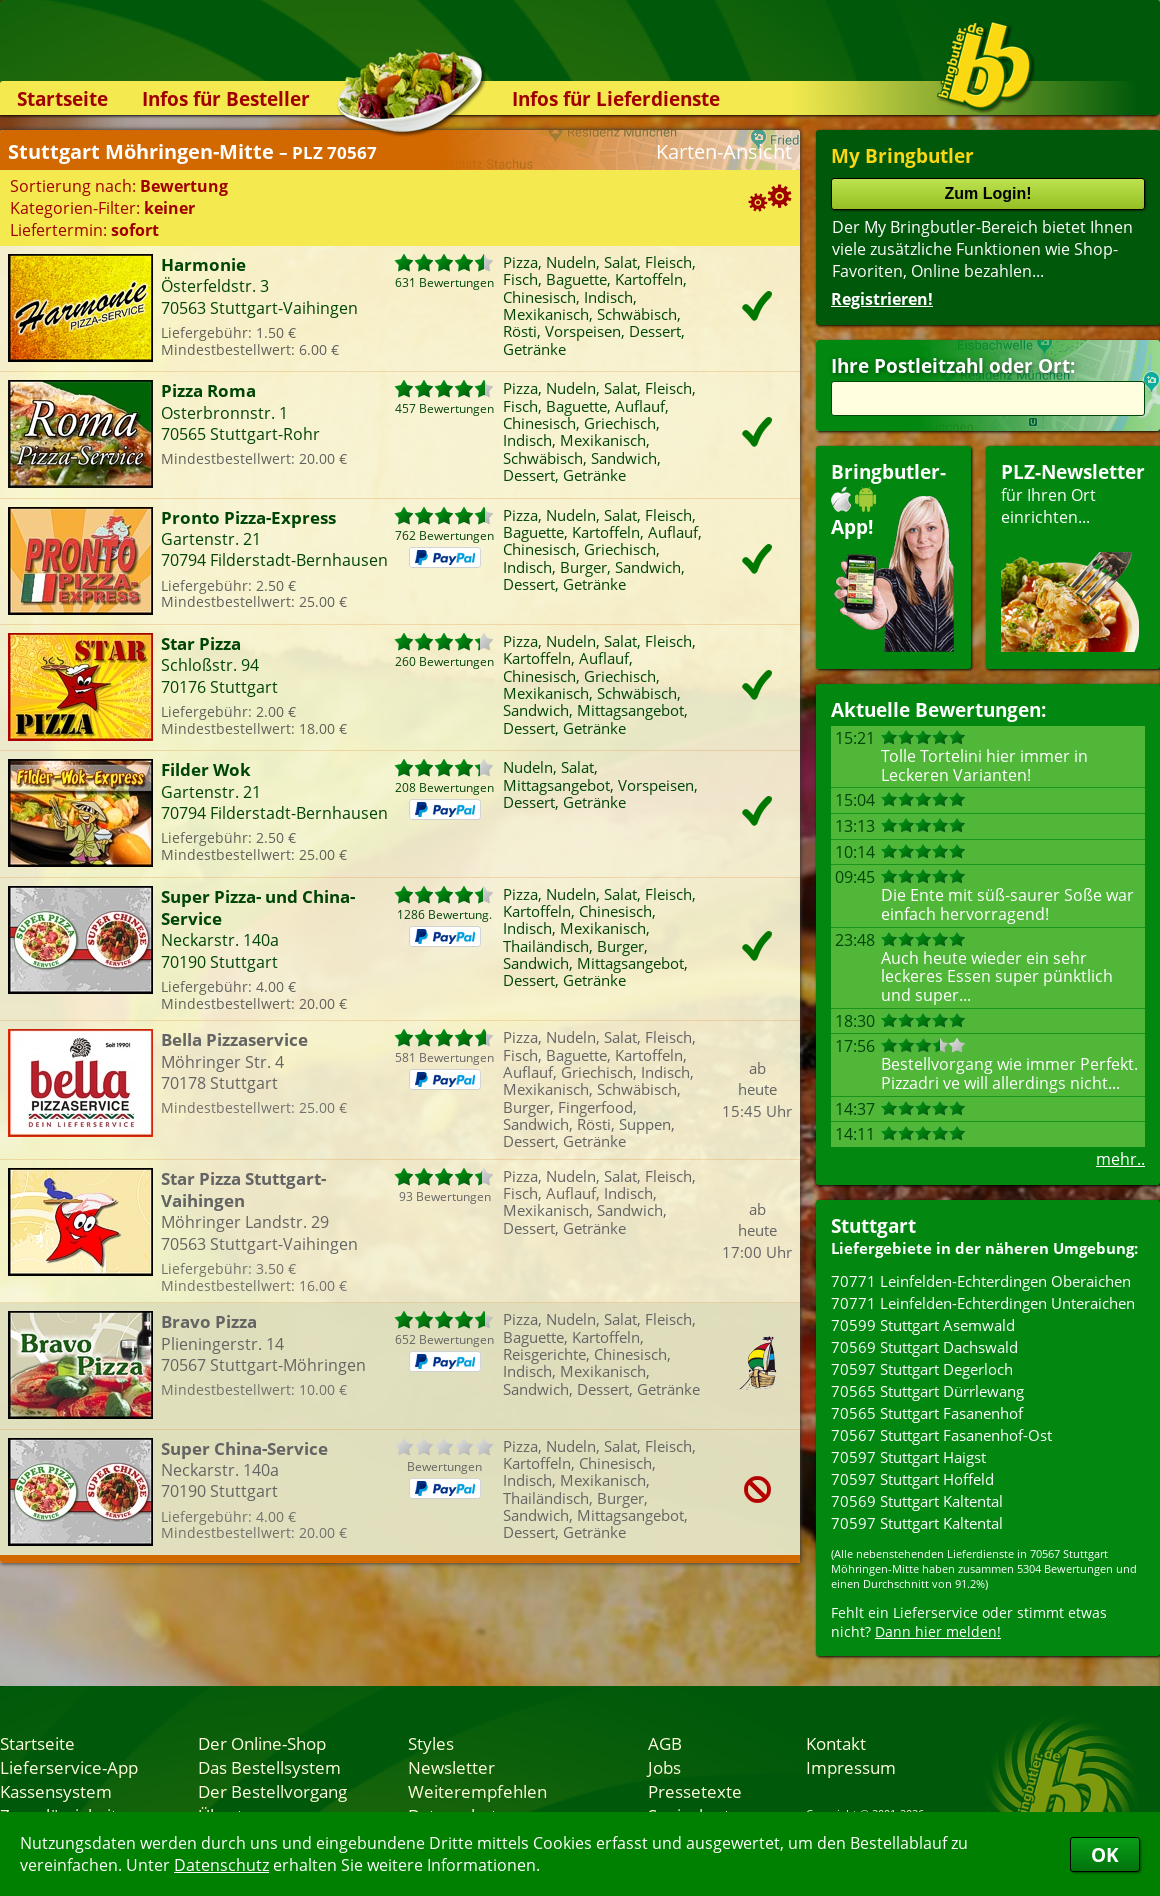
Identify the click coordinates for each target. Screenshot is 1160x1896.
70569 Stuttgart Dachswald (924, 1347)
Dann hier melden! (938, 1631)
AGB (665, 1743)
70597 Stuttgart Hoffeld (912, 1479)
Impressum (851, 1767)
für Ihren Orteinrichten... (1073, 555)
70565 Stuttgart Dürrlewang (927, 1391)
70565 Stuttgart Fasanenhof (927, 1413)
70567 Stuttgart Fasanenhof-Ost (941, 1435)
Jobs (664, 1767)
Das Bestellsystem (269, 1767)
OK (1105, 1854)
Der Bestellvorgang (272, 1791)
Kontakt (836, 1743)
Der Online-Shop (262, 1743)
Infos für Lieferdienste (616, 98)
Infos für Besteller (226, 98)
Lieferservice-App (69, 1767)
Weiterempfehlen (477, 1791)
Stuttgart (873, 1225)
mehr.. (1120, 1159)
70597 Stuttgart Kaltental (917, 1523)
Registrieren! (882, 299)
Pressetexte (695, 1791)
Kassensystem (56, 1791)
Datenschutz (221, 1865)
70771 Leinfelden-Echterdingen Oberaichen (981, 1281)
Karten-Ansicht (724, 151)
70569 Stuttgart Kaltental (917, 1501)
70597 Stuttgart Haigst (908, 1457)
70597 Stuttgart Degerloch (922, 1369)
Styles (431, 1743)
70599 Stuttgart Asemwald (923, 1325)
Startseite (62, 98)
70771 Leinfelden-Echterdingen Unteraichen (983, 1303)
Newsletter (451, 1767)
